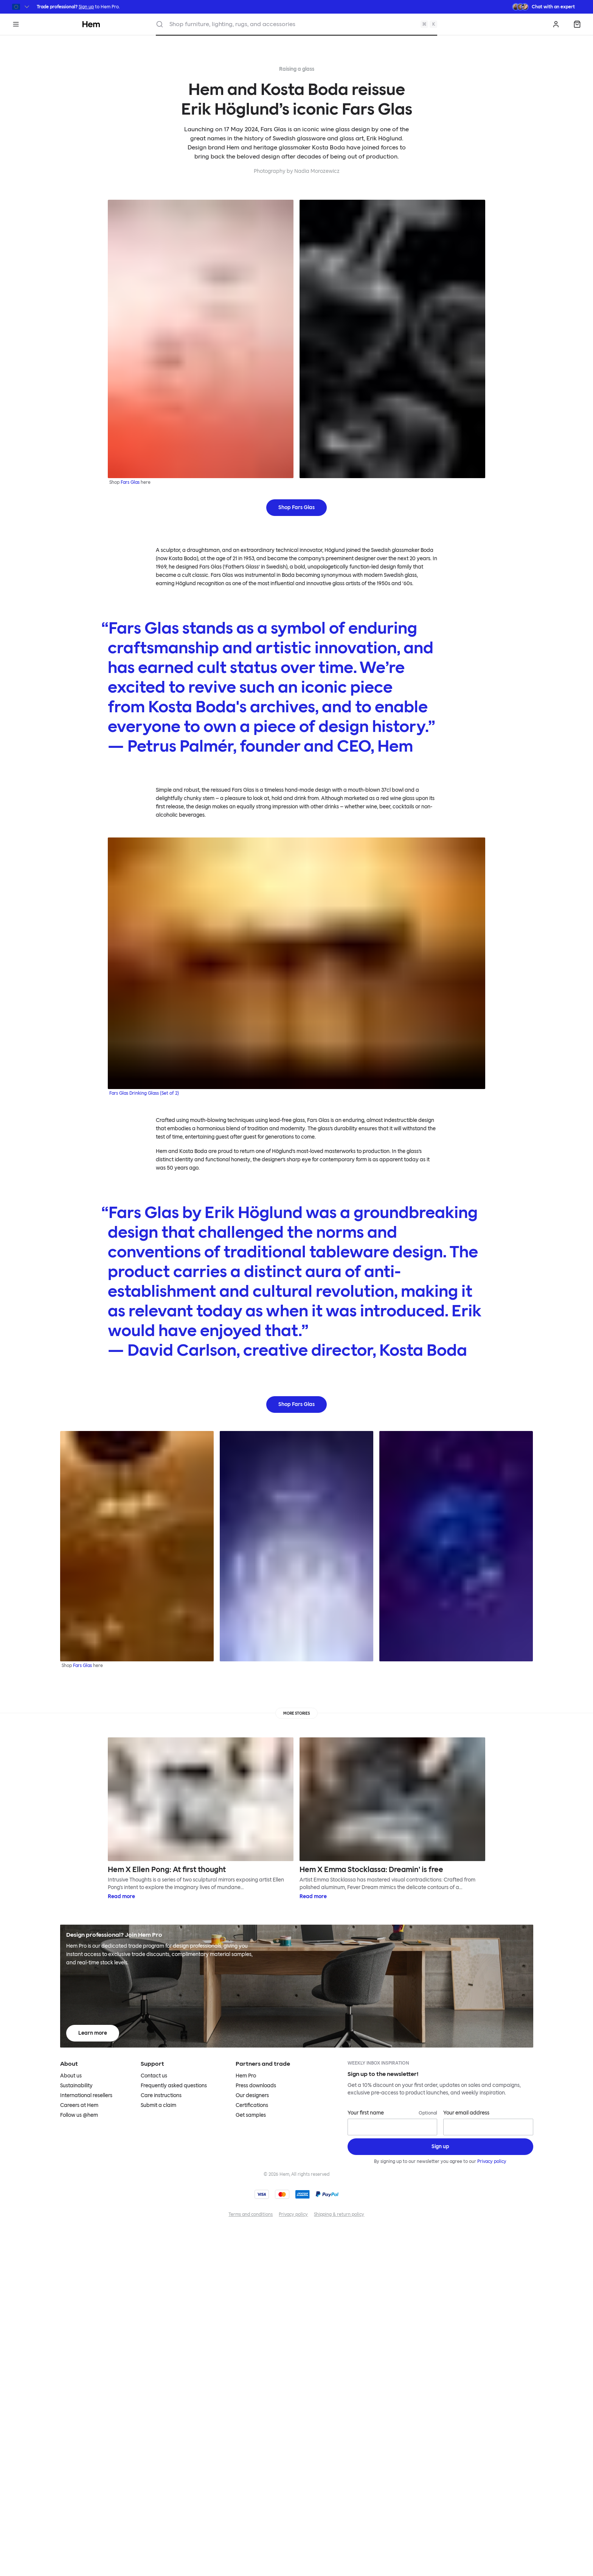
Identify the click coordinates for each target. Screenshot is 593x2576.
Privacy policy (491, 2161)
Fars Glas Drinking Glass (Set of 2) (144, 1093)
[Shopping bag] (577, 24)
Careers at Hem (79, 2105)
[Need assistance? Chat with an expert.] (543, 7)
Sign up (86, 6)
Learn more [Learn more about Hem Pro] (92, 2033)
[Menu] (15, 24)
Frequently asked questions (174, 2085)
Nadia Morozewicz (317, 171)
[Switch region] (21, 7)
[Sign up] (440, 2146)
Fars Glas (130, 482)
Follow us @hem (79, 2115)
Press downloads (256, 2085)
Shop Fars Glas (296, 507)
